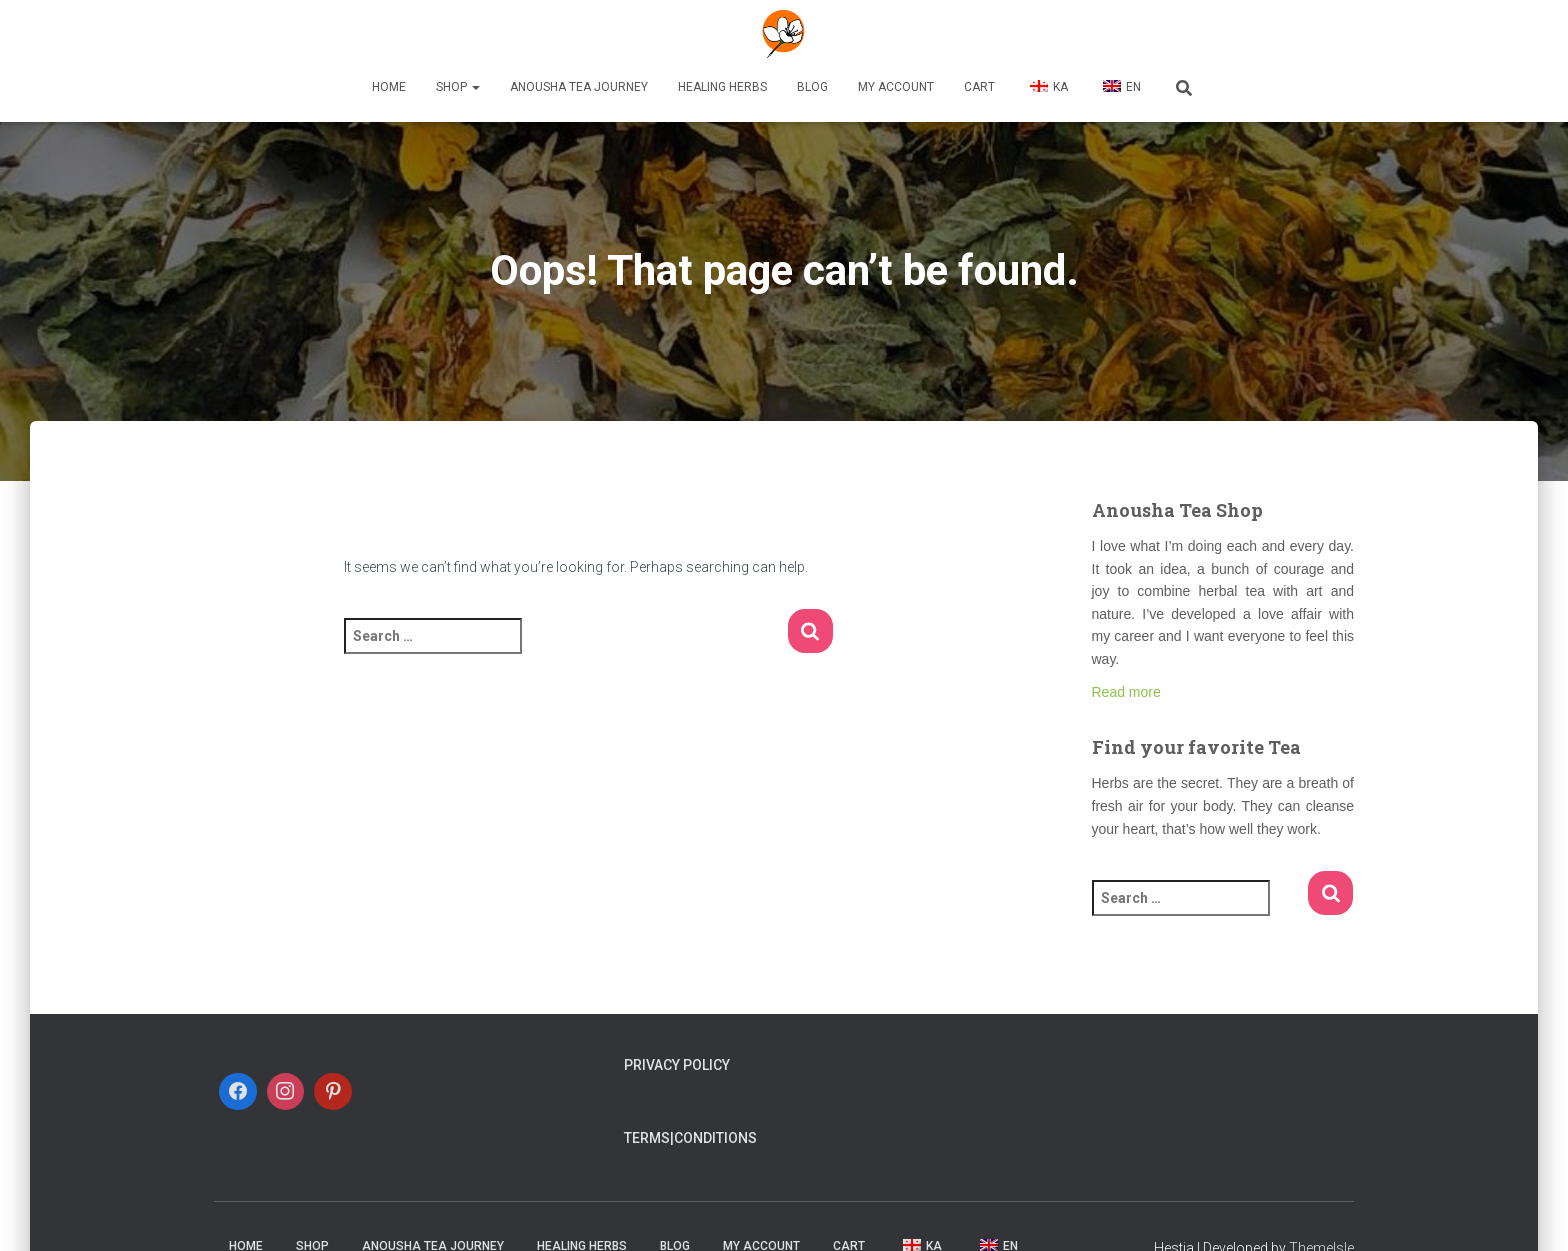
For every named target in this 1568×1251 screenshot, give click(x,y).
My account (896, 87)
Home (389, 87)
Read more (1126, 692)
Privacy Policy (677, 1065)
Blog (812, 87)
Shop (458, 87)
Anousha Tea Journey (579, 87)
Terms (647, 1138)
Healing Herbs (722, 87)
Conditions (715, 1138)
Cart (979, 87)
